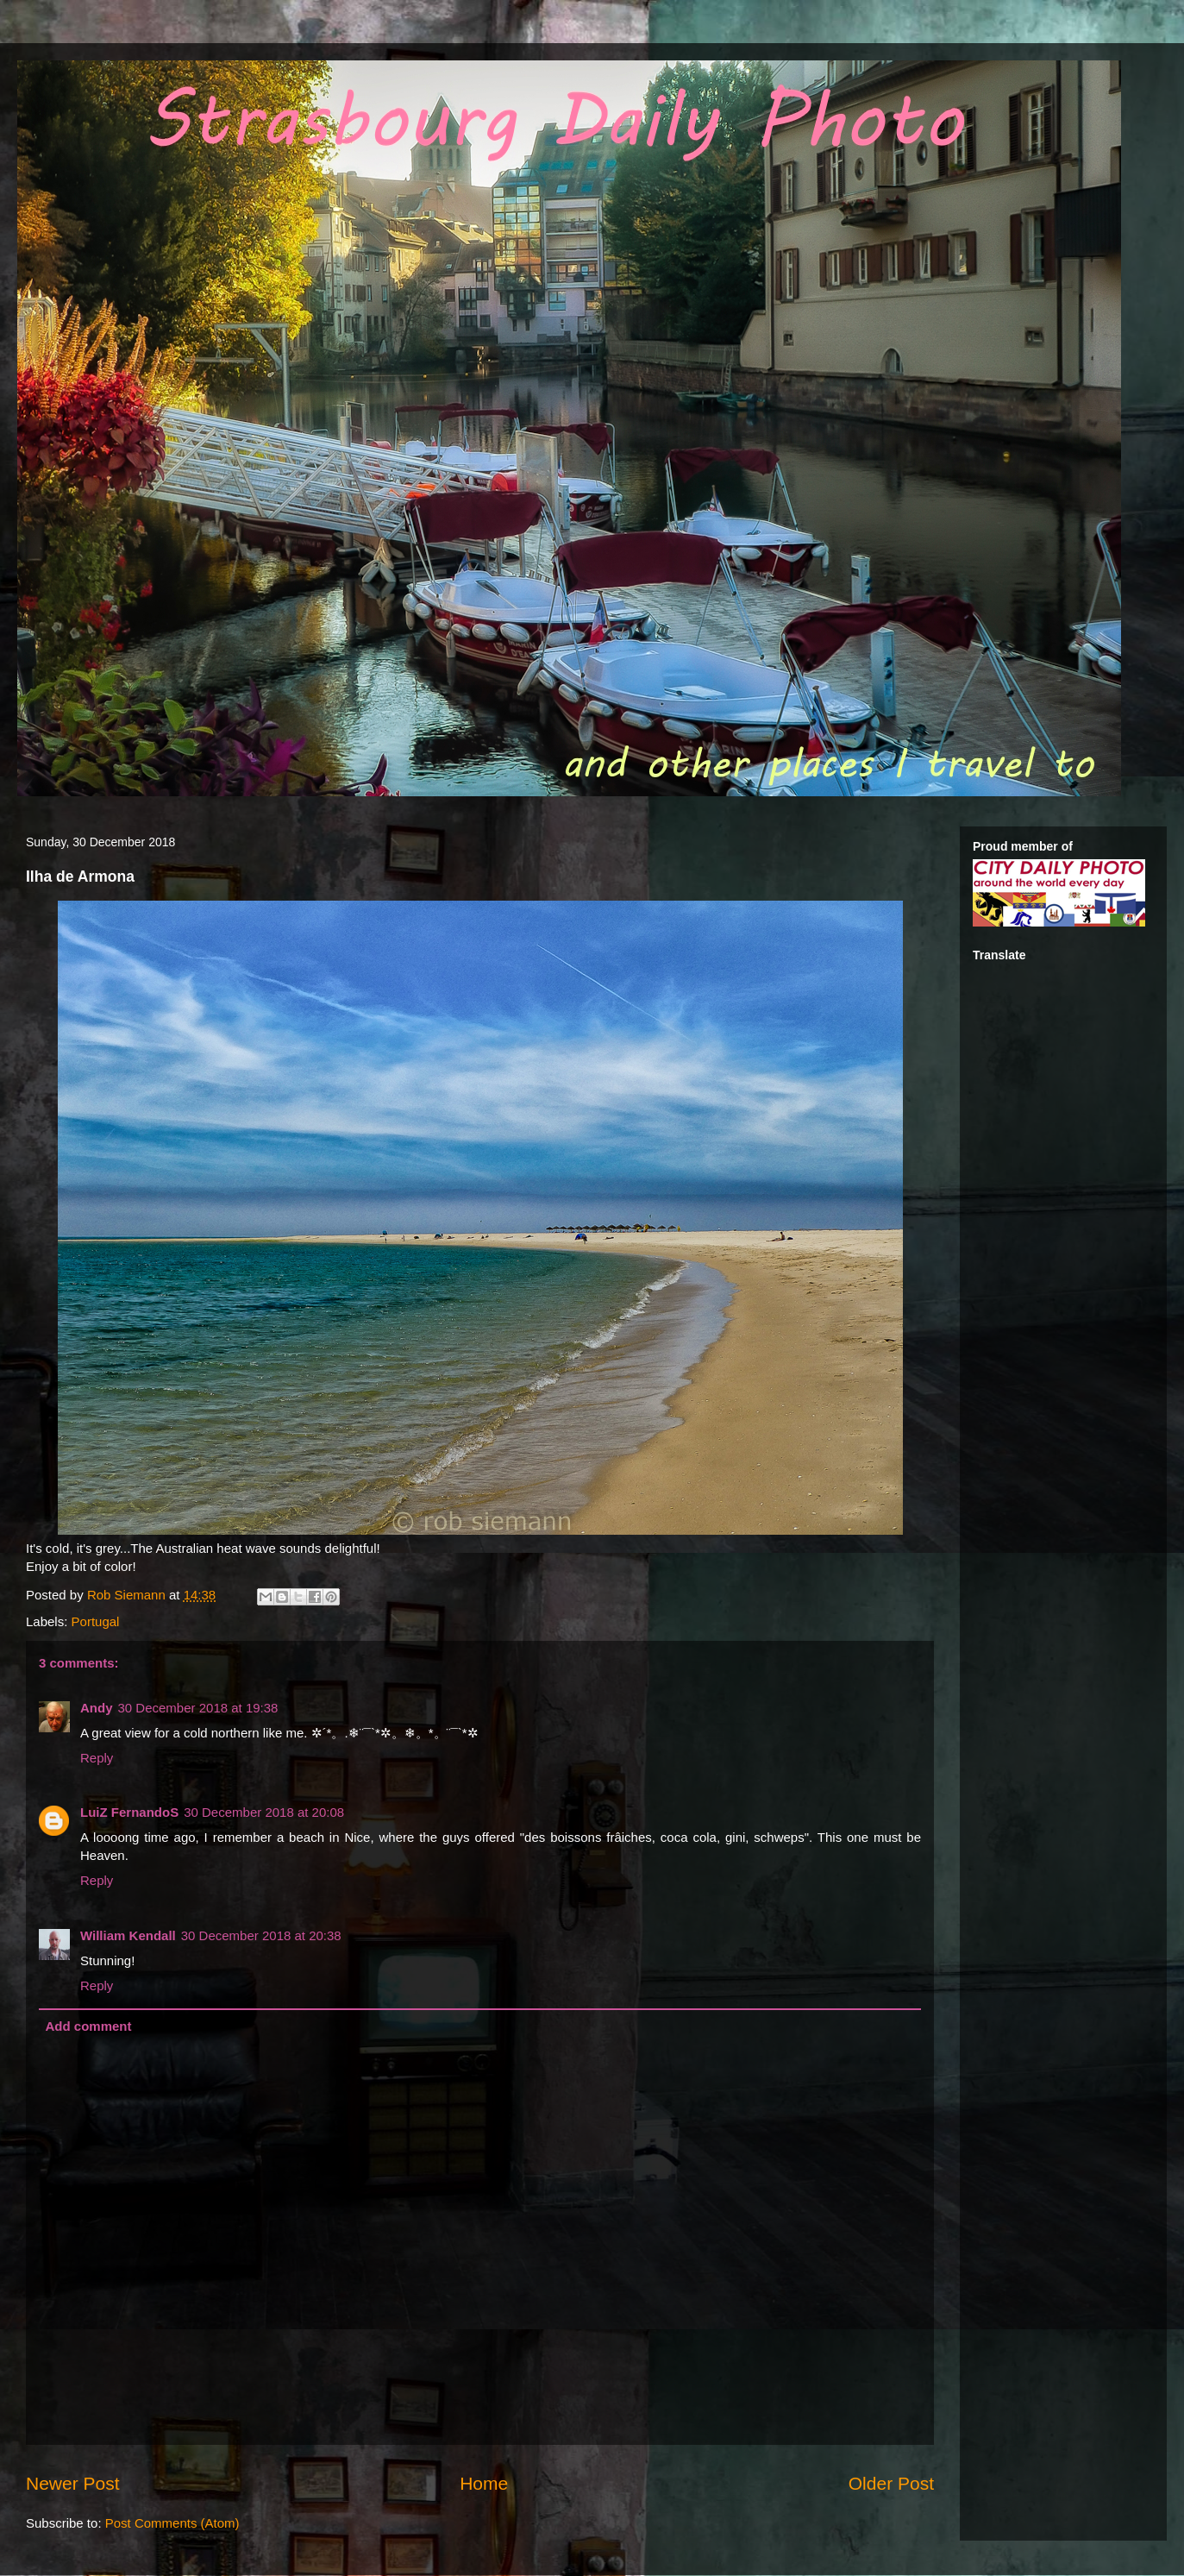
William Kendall (128, 1935)
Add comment (89, 2026)
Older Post (891, 2483)
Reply (96, 1757)
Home (484, 2483)
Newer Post (73, 2483)
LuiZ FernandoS (129, 1812)
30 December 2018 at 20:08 (264, 1812)
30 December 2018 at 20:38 (261, 1935)
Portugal (96, 1621)
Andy (96, 1707)
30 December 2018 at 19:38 (198, 1707)
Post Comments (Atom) (172, 2523)
